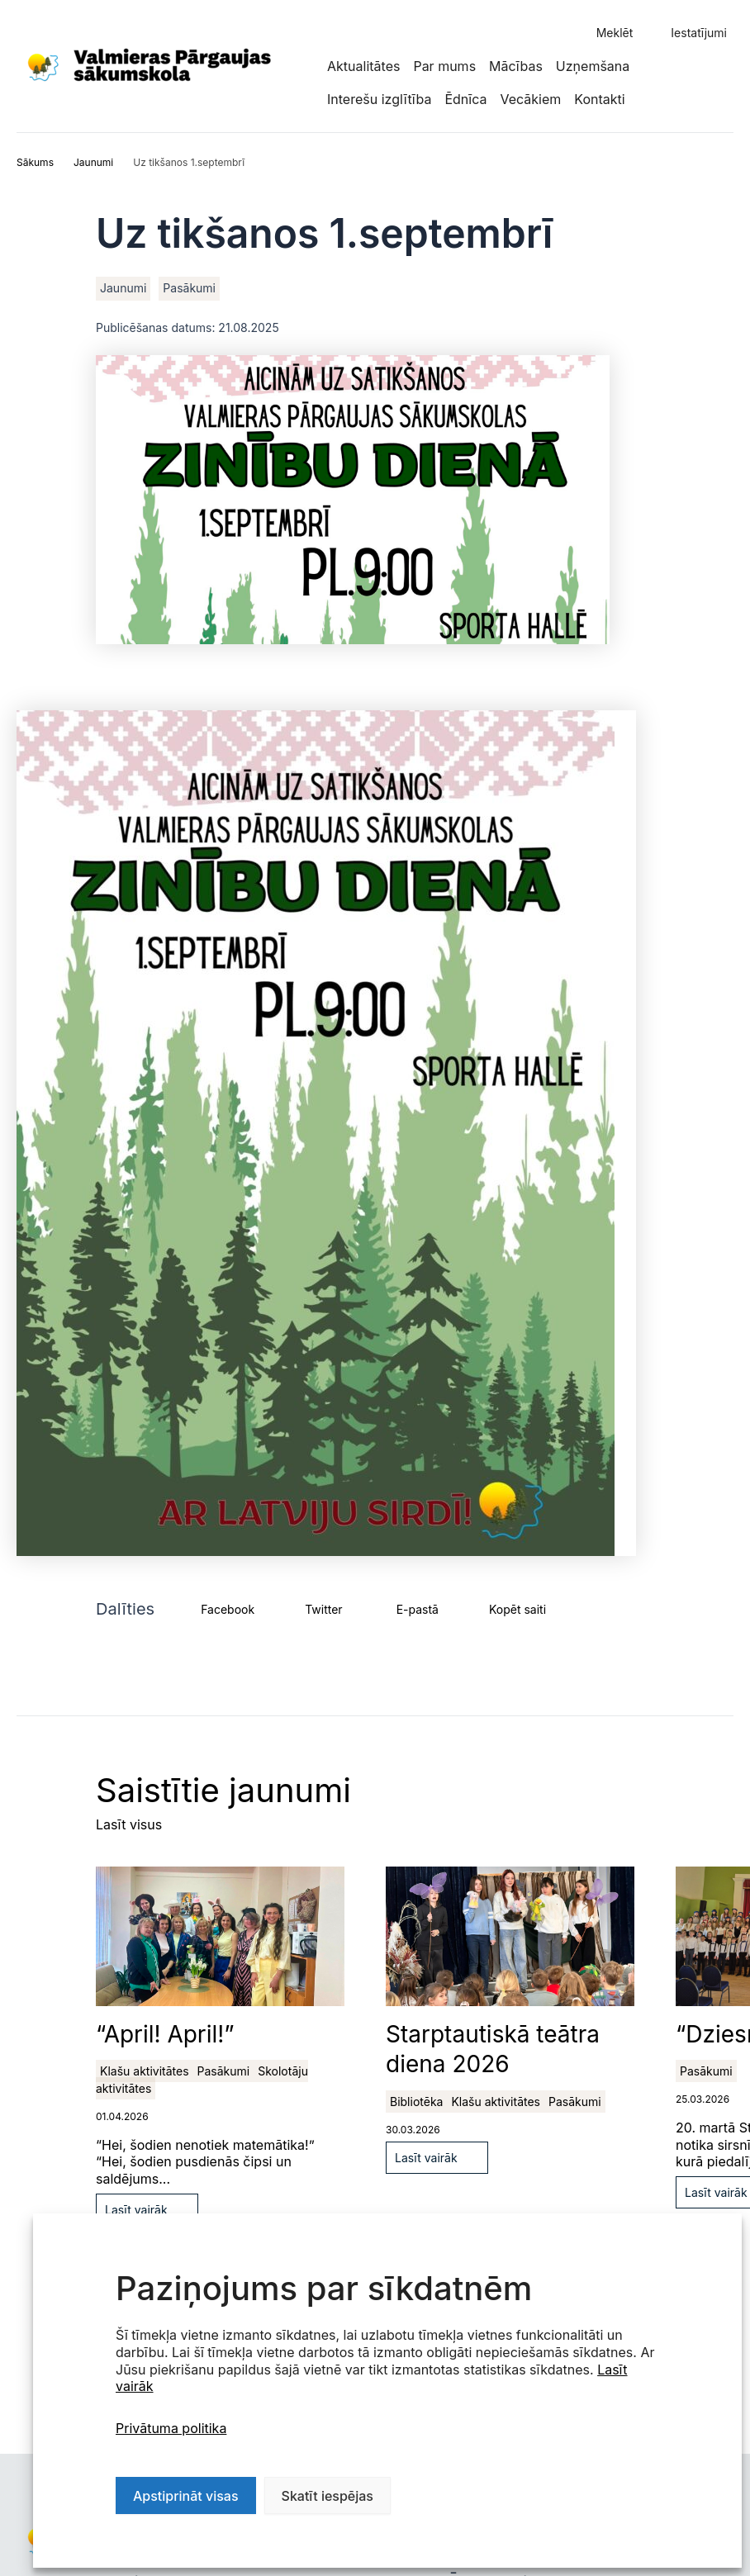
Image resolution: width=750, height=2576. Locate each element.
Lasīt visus (129, 1824)
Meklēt (615, 33)
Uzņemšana (592, 66)
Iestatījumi (699, 33)
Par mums (444, 66)
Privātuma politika (171, 2428)
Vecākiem (530, 99)
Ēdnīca (465, 99)
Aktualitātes (363, 66)
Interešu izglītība (379, 99)
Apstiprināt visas (186, 2496)
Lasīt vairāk (136, 2210)
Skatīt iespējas (327, 2496)
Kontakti (599, 99)
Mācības (516, 66)
